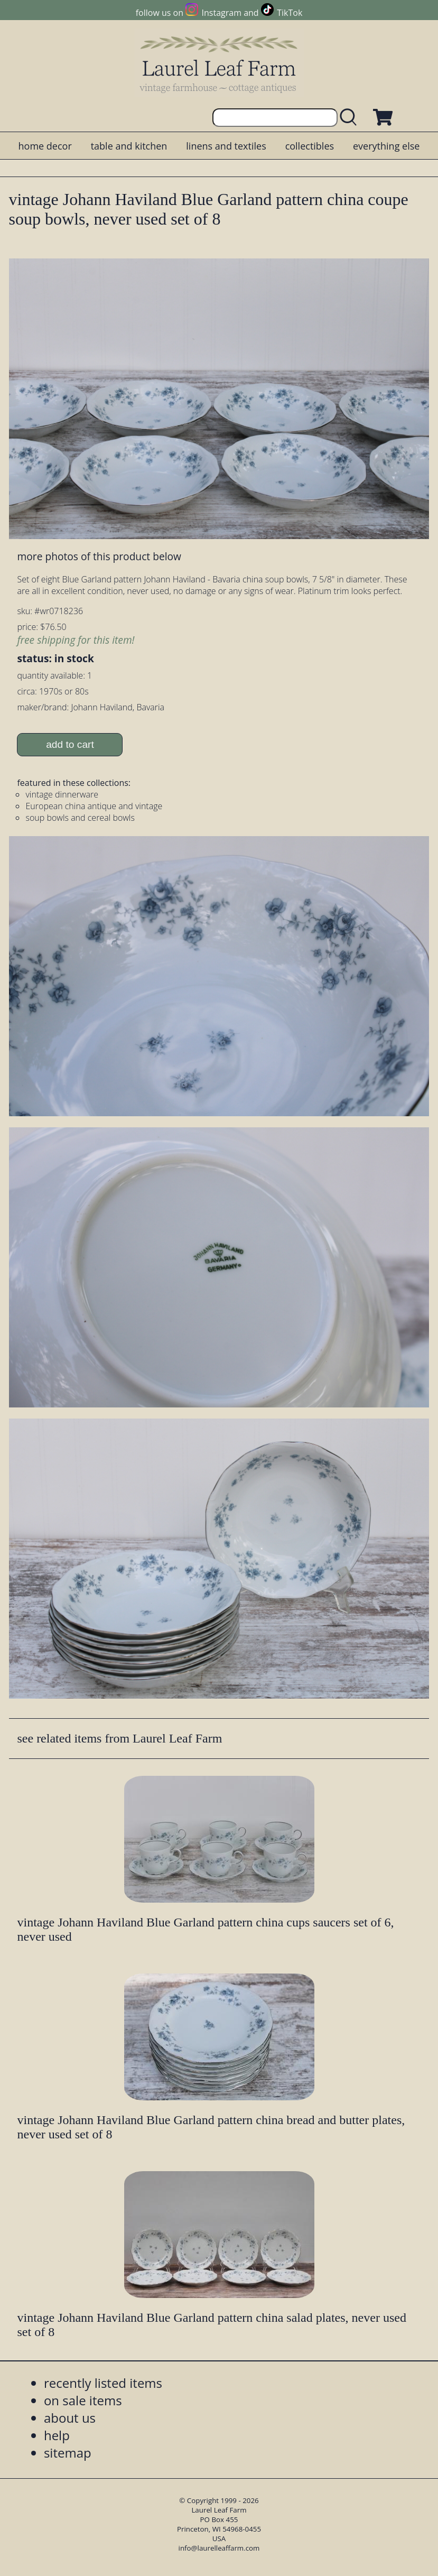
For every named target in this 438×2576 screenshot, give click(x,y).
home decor (45, 146)
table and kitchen (129, 146)
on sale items (83, 2400)
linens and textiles (226, 146)
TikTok (289, 12)
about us (70, 2417)
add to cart (70, 744)
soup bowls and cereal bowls (79, 817)
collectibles (309, 146)
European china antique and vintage (93, 806)
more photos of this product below (99, 556)
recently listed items (103, 2383)
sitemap (67, 2452)
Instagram (221, 12)
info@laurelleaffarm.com (219, 2548)
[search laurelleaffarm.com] (351, 117)
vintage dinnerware (61, 794)
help (57, 2435)
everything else (386, 146)
